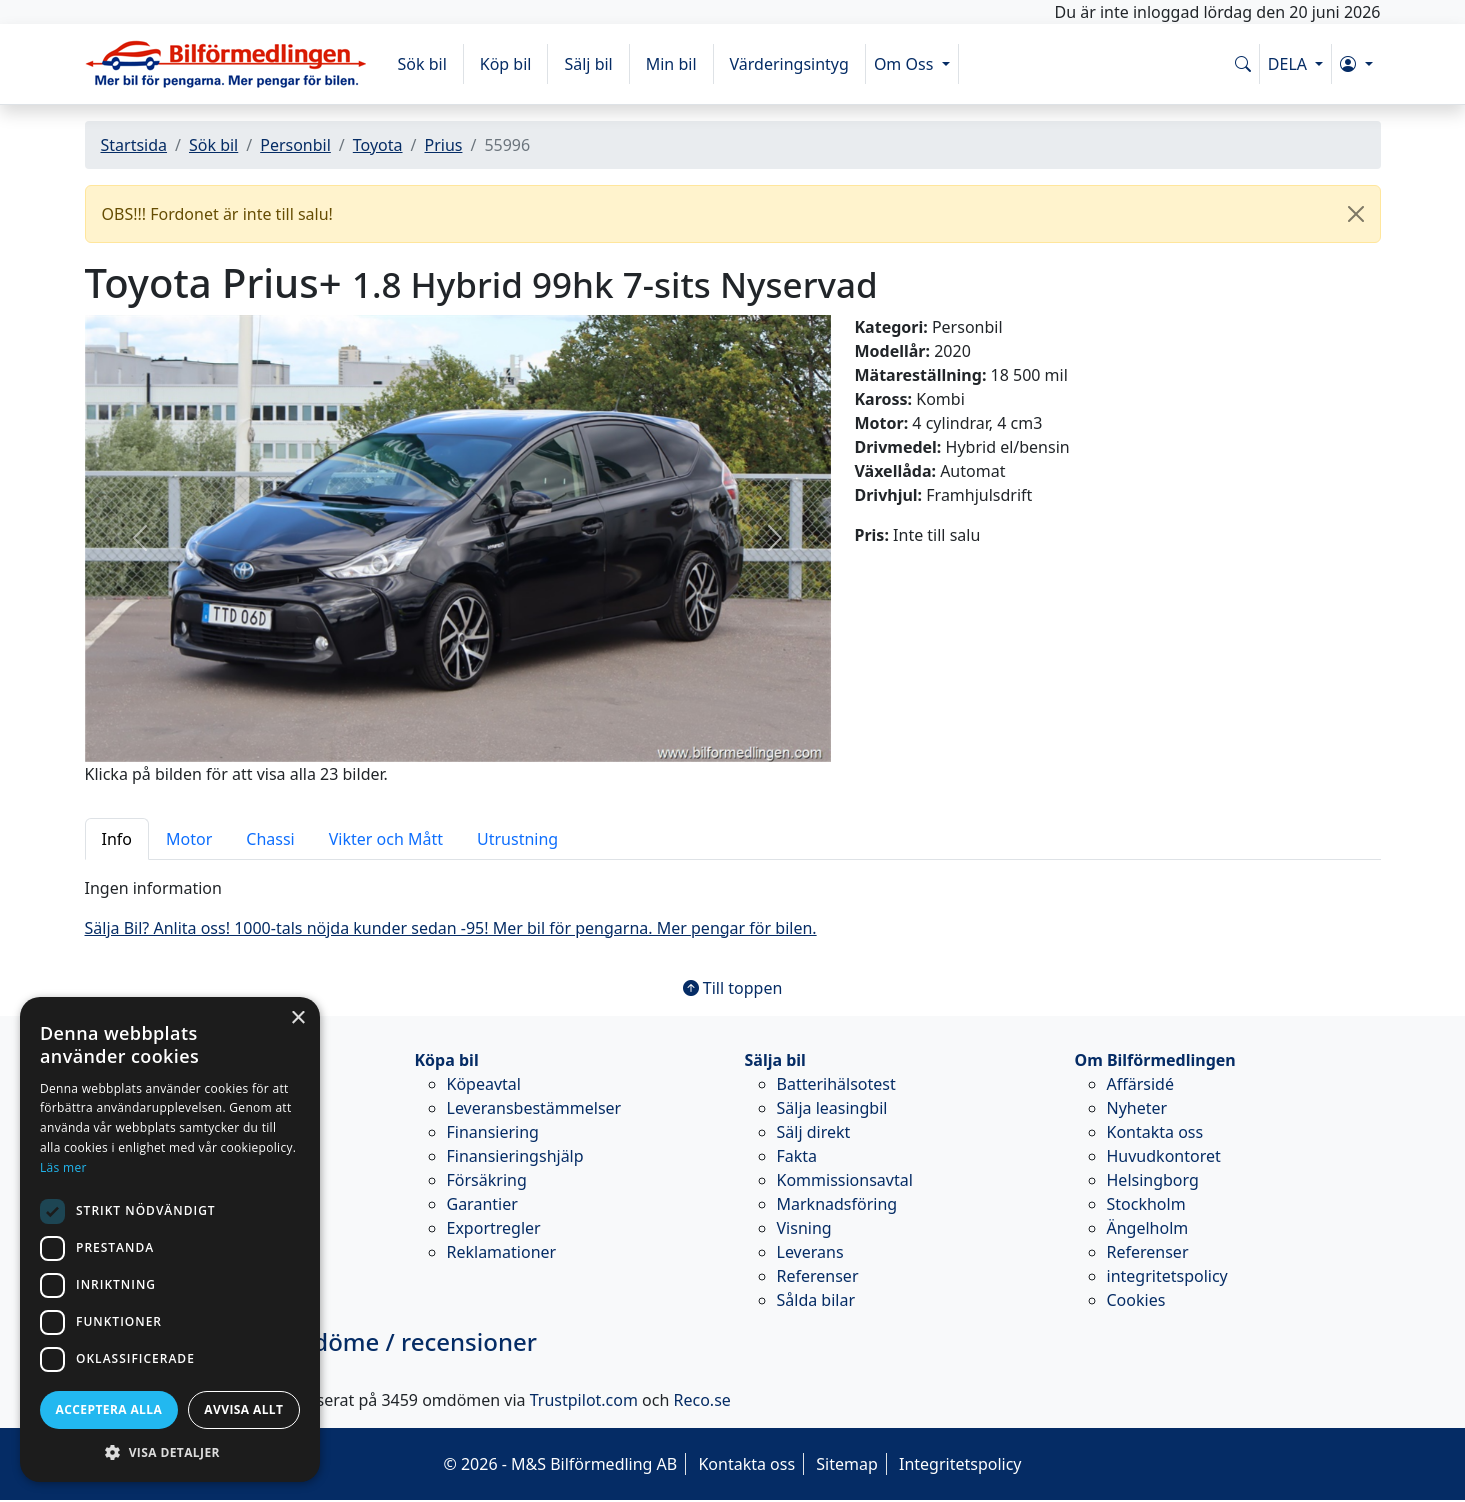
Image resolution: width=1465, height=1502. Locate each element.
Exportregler (494, 1228)
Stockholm (1146, 1204)
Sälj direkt (814, 1132)
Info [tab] (117, 839)
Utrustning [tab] (517, 839)
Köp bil (506, 64)
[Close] (1356, 214)
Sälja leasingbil (832, 1108)
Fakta (797, 1156)
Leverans (810, 1252)
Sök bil (422, 64)
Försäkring (487, 1180)
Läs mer (63, 1167)
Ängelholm (1148, 1228)
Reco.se (702, 1400)
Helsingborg (1153, 1180)
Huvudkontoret (1164, 1156)
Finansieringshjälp (515, 1156)
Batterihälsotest (836, 1084)
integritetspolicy (1167, 1276)
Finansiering (493, 1132)
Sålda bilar (816, 1300)
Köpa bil (447, 1060)
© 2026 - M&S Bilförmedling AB (560, 1464)
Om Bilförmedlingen (1155, 1060)
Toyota (378, 145)
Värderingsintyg (789, 64)
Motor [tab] (189, 839)
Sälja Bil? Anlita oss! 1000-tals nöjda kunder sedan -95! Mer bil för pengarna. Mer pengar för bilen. (451, 928)
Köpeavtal (484, 1084)
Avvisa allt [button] (243, 1409)
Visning (804, 1228)
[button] (1356, 64)
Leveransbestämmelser (534, 1108)
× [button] (297, 1018)
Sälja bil (775, 1060)
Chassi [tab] (270, 839)
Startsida (134, 145)
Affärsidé (1140, 1084)
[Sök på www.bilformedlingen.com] (1243, 64)
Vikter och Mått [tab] (386, 839)
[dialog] (170, 1239)
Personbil (295, 145)
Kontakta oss (1155, 1132)
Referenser (818, 1276)
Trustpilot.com (584, 1400)
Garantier (482, 1204)
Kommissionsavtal (845, 1180)
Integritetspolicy (960, 1464)
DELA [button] (1289, 64)
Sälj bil (588, 64)
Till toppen (733, 988)
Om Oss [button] (906, 64)
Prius (443, 145)
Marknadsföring (837, 1204)
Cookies (1136, 1300)
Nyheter (1137, 1108)
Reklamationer (502, 1252)
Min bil (671, 64)
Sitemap (847, 1464)
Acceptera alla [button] (109, 1409)
